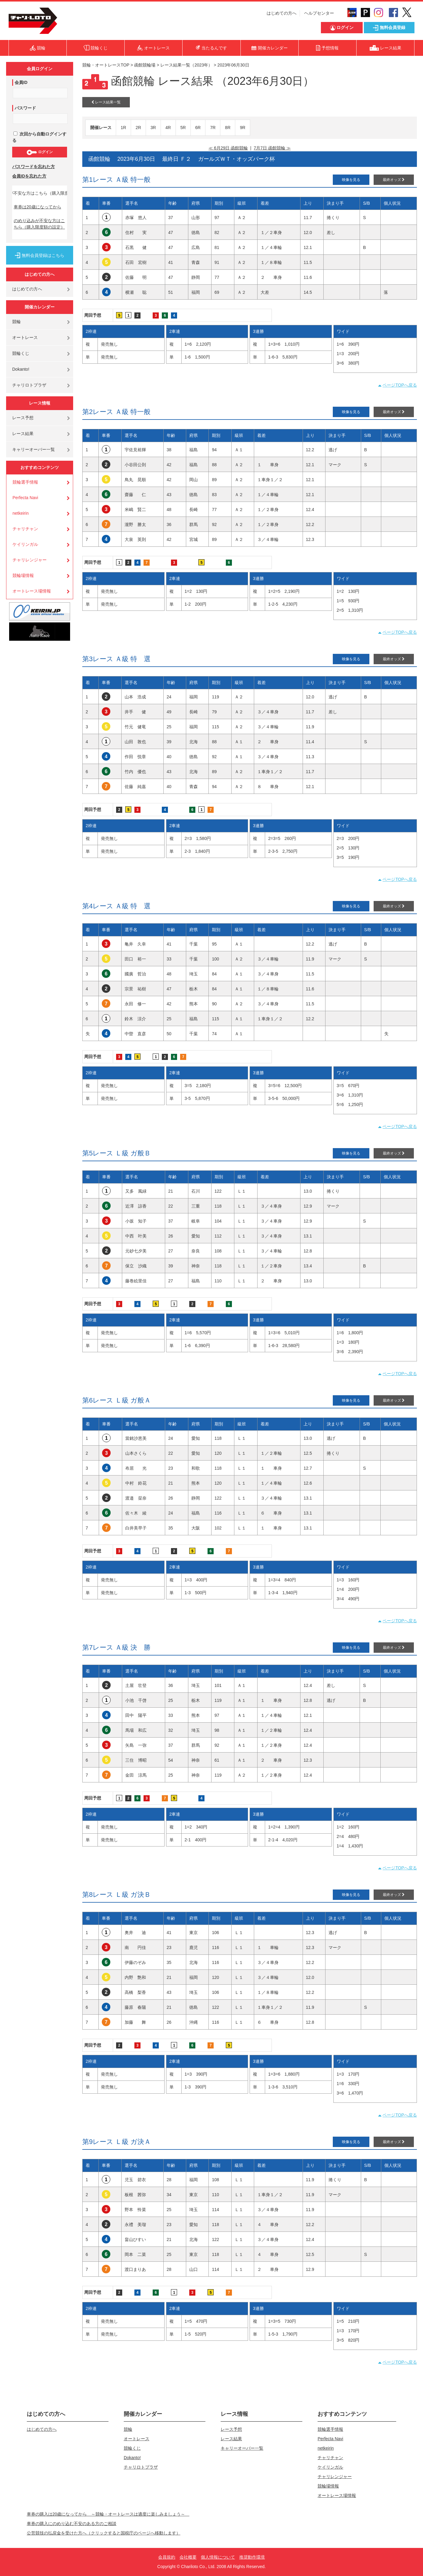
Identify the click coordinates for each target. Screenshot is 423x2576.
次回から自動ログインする (39, 137)
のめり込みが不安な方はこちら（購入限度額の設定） (39, 223)
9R (242, 127)
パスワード (25, 108)
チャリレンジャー (29, 559)
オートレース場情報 (31, 591)
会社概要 (188, 2557)
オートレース (25, 337)
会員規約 (166, 2557)
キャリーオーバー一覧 (33, 449)
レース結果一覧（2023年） (186, 65)
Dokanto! (20, 369)
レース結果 (23, 433)
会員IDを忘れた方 (29, 176)
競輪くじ (20, 353)
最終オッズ (394, 180)
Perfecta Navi (25, 497)
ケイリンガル (25, 544)
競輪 (16, 321)
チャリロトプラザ (29, 385)
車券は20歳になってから (37, 206)
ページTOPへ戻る (399, 385)
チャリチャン (25, 528)
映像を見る (351, 180)
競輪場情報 (23, 575)
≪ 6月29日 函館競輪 (228, 148)
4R (168, 127)
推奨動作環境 (252, 2557)
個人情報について (218, 2557)
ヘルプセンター (319, 13)
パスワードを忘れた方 (33, 166)
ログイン (39, 152)
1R (123, 127)
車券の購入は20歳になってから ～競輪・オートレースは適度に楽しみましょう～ (108, 2514)
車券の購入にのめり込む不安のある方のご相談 (71, 2523)
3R (153, 127)
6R (198, 127)
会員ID (21, 82)
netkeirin (20, 513)
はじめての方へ (282, 13)
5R (183, 127)
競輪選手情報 (25, 482)
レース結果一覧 (106, 102)
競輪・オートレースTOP (105, 65)
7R (212, 127)
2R (138, 127)
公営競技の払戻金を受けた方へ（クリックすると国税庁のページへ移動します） (103, 2533)
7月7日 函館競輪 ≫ (272, 148)
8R (227, 127)
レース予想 (23, 417)
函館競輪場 (144, 65)
